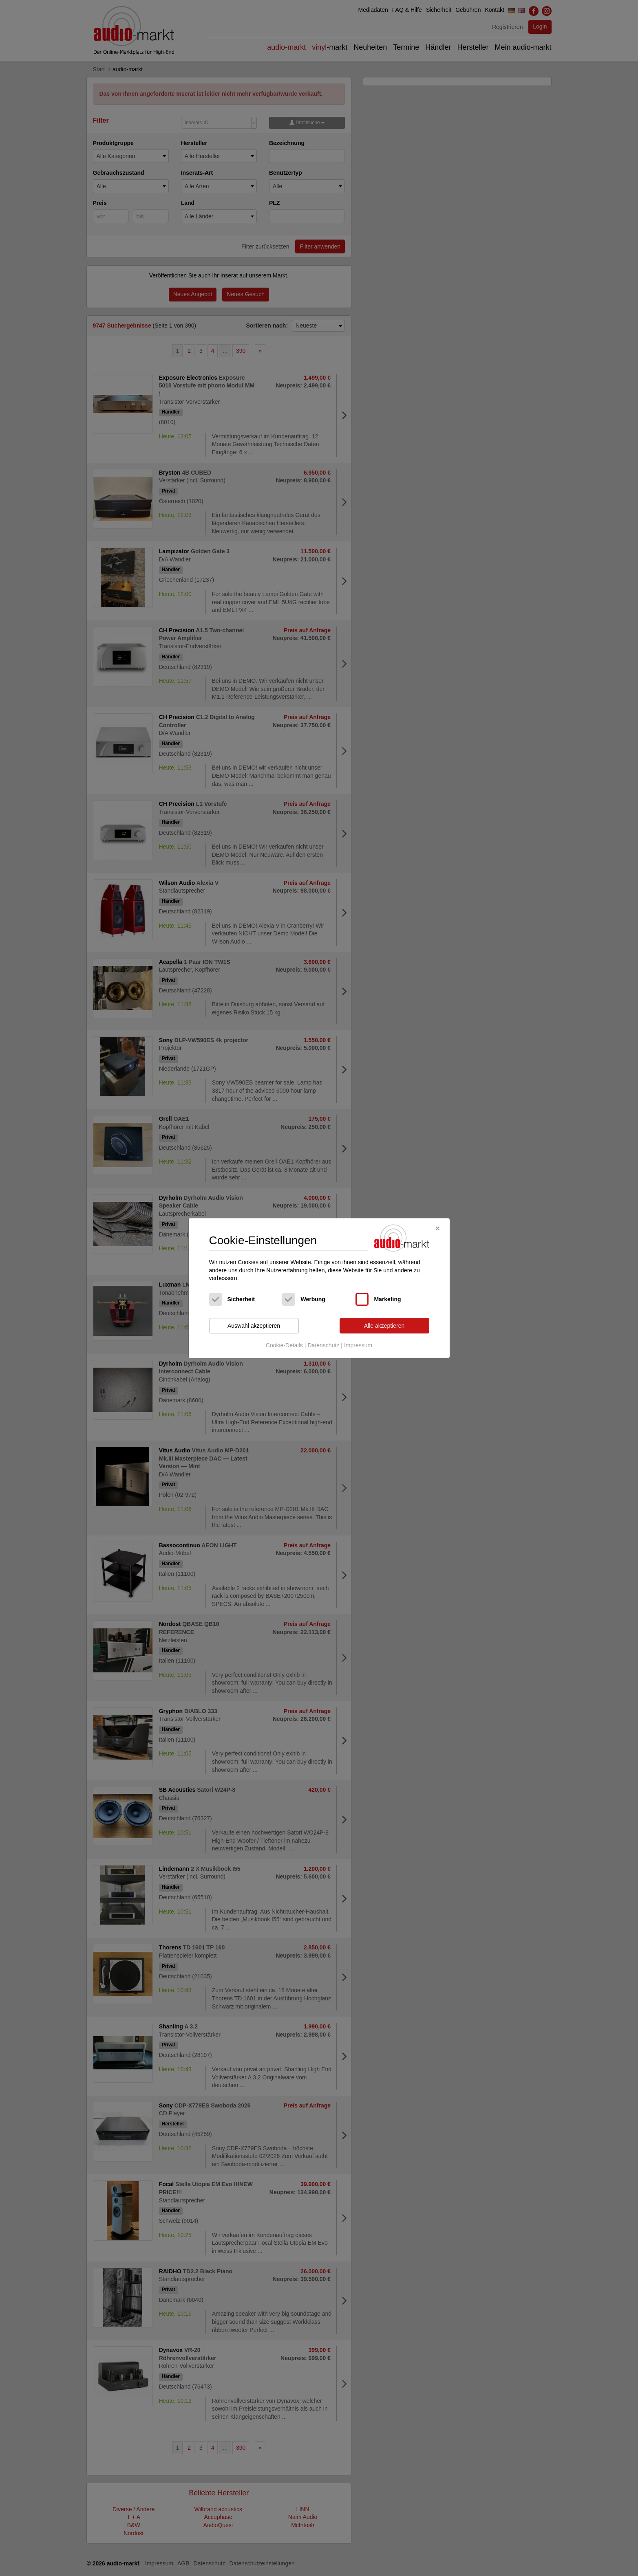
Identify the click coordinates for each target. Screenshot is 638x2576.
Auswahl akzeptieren (253, 1325)
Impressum (358, 1345)
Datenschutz (323, 1345)
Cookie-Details (284, 1345)
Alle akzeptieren (384, 1325)
